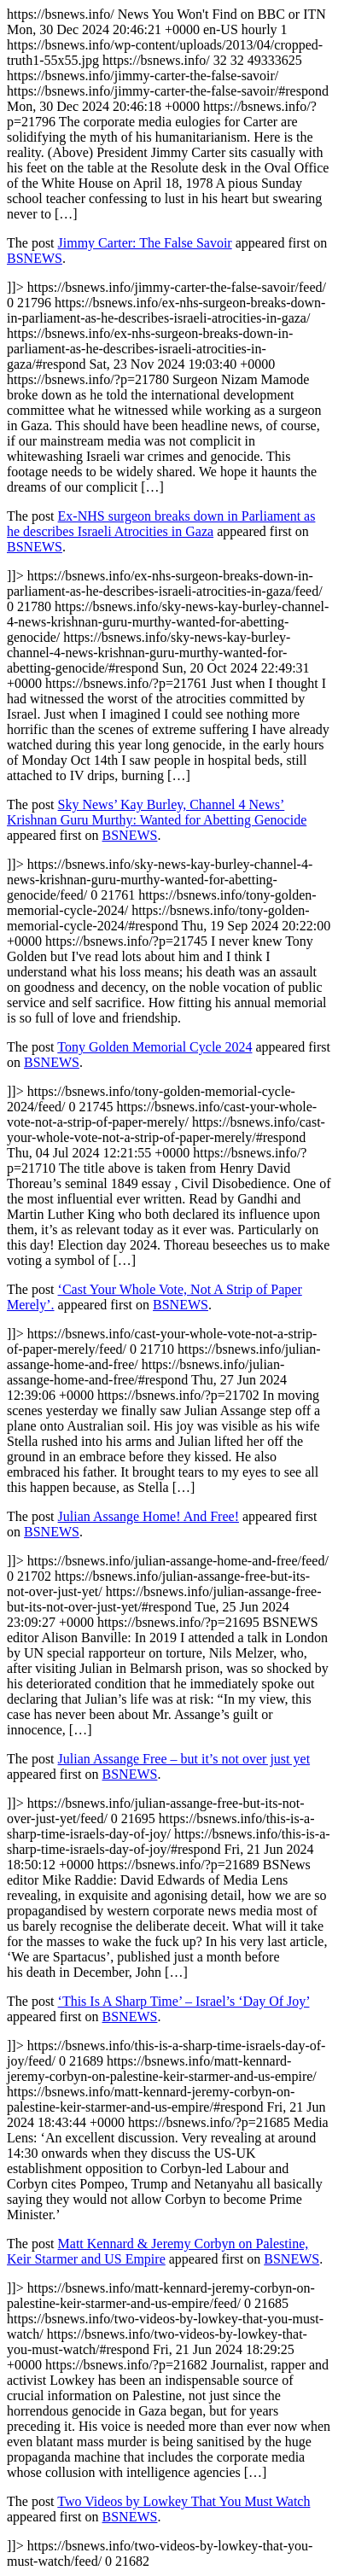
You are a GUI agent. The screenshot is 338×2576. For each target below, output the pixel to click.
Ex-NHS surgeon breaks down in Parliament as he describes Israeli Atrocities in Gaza (161, 524)
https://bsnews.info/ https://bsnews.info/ (169, 1287)
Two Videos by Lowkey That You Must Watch (183, 2501)
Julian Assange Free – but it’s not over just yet (184, 1758)
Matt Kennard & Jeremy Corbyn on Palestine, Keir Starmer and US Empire (157, 2251)
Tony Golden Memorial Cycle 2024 (154, 1047)
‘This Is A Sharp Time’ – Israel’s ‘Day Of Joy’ (184, 2001)
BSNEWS (34, 258)
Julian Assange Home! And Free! (148, 1516)
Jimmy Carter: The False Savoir (145, 243)
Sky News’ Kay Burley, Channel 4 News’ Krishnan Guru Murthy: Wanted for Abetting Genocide (156, 812)
